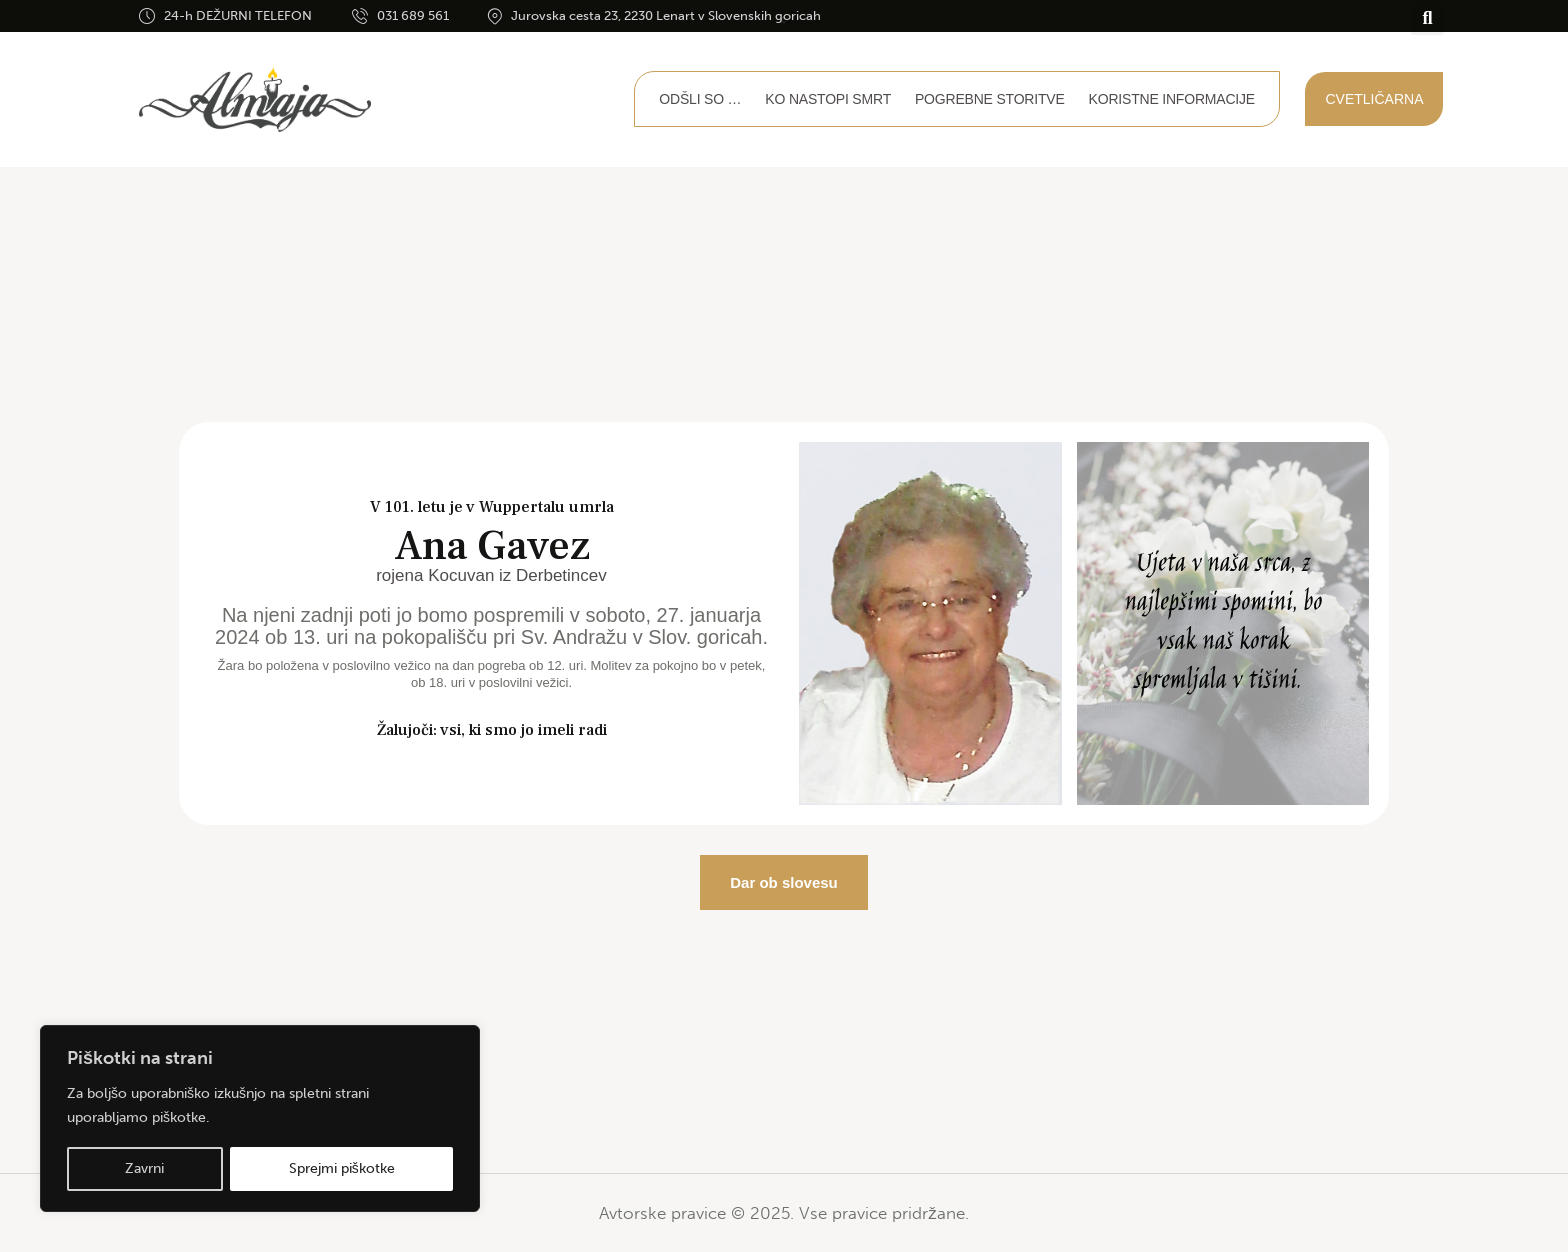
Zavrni (144, 1168)
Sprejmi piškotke (342, 1168)
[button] (1427, 18)
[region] (260, 1119)
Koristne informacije (1172, 99)
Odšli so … (700, 99)
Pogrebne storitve (990, 99)
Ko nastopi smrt (828, 99)
